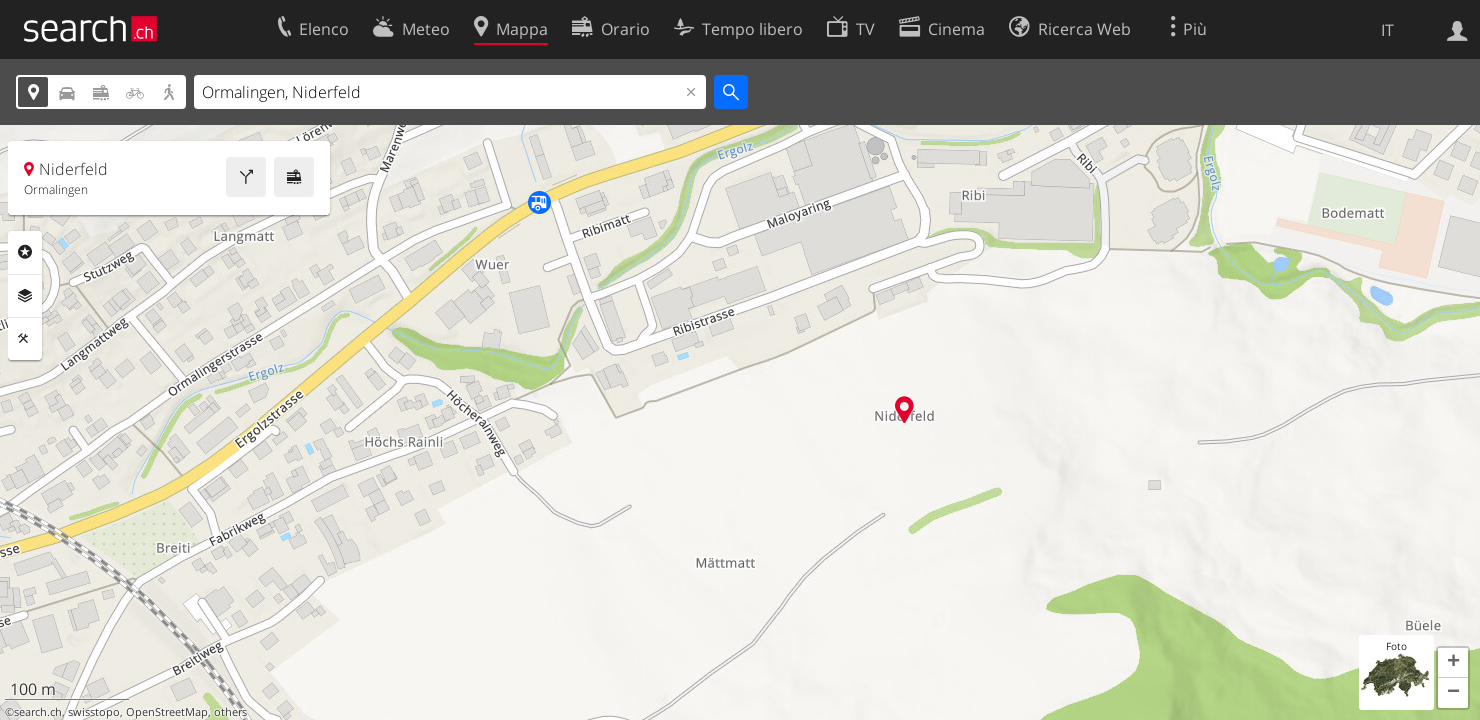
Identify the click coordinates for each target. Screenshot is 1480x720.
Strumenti (25, 339)
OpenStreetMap (167, 712)
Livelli (25, 296)
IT (1387, 30)
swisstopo (94, 712)
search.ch (38, 712)
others (230, 712)
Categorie (25, 252)
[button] (1453, 663)
